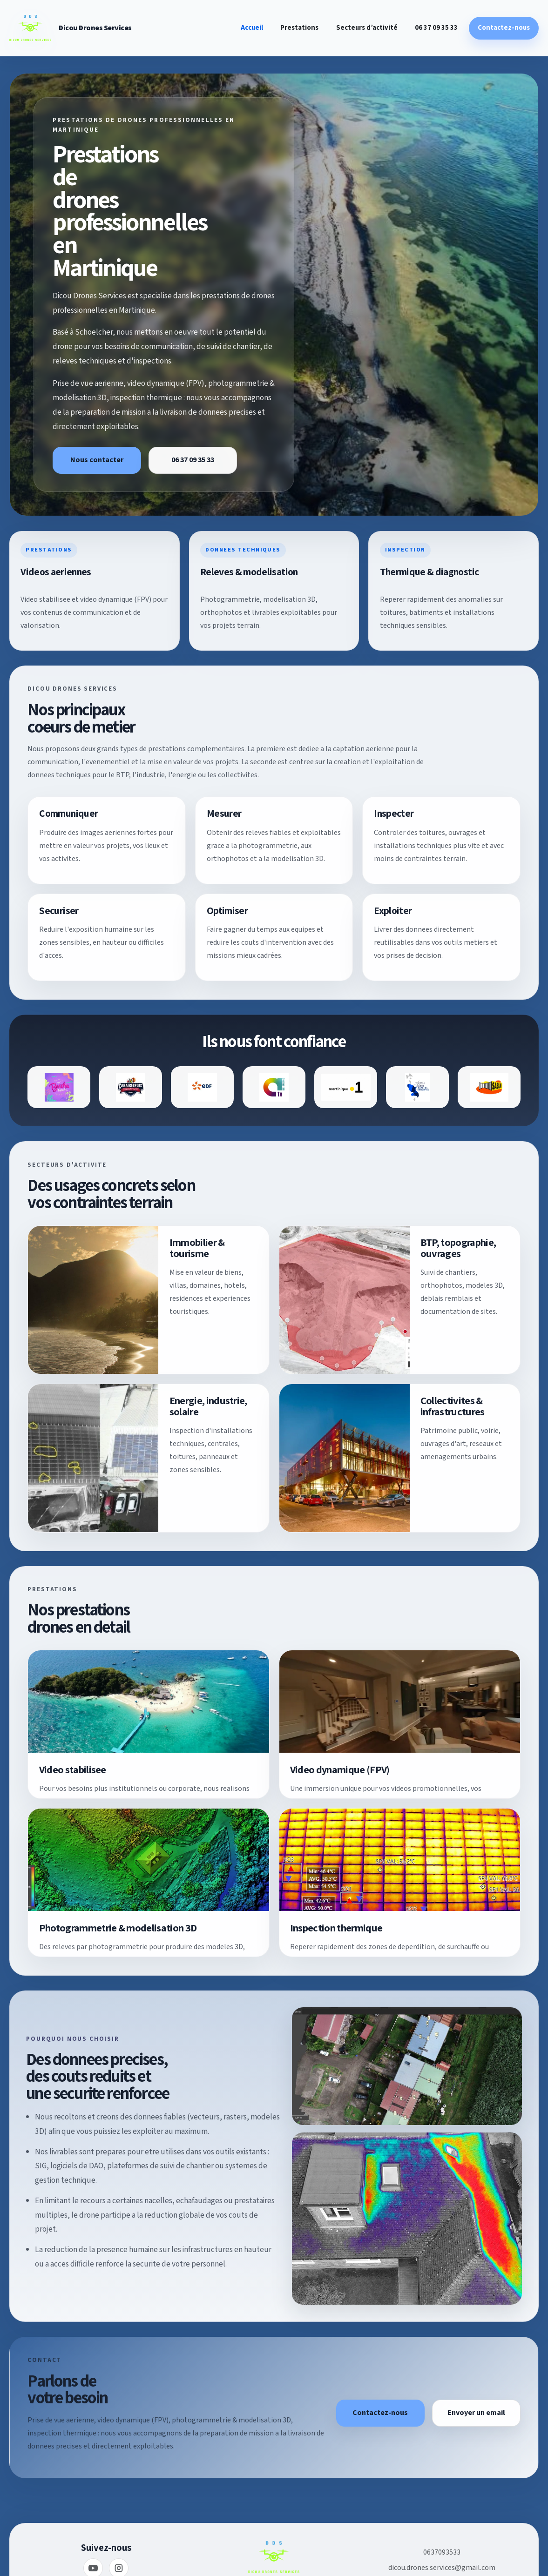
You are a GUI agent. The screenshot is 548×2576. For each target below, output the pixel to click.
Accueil (252, 28)
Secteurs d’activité (367, 28)
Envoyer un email (476, 2413)
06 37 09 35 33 (436, 28)
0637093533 (441, 2552)
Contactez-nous (504, 28)
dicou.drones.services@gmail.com (441, 2568)
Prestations (299, 28)
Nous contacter (96, 460)
